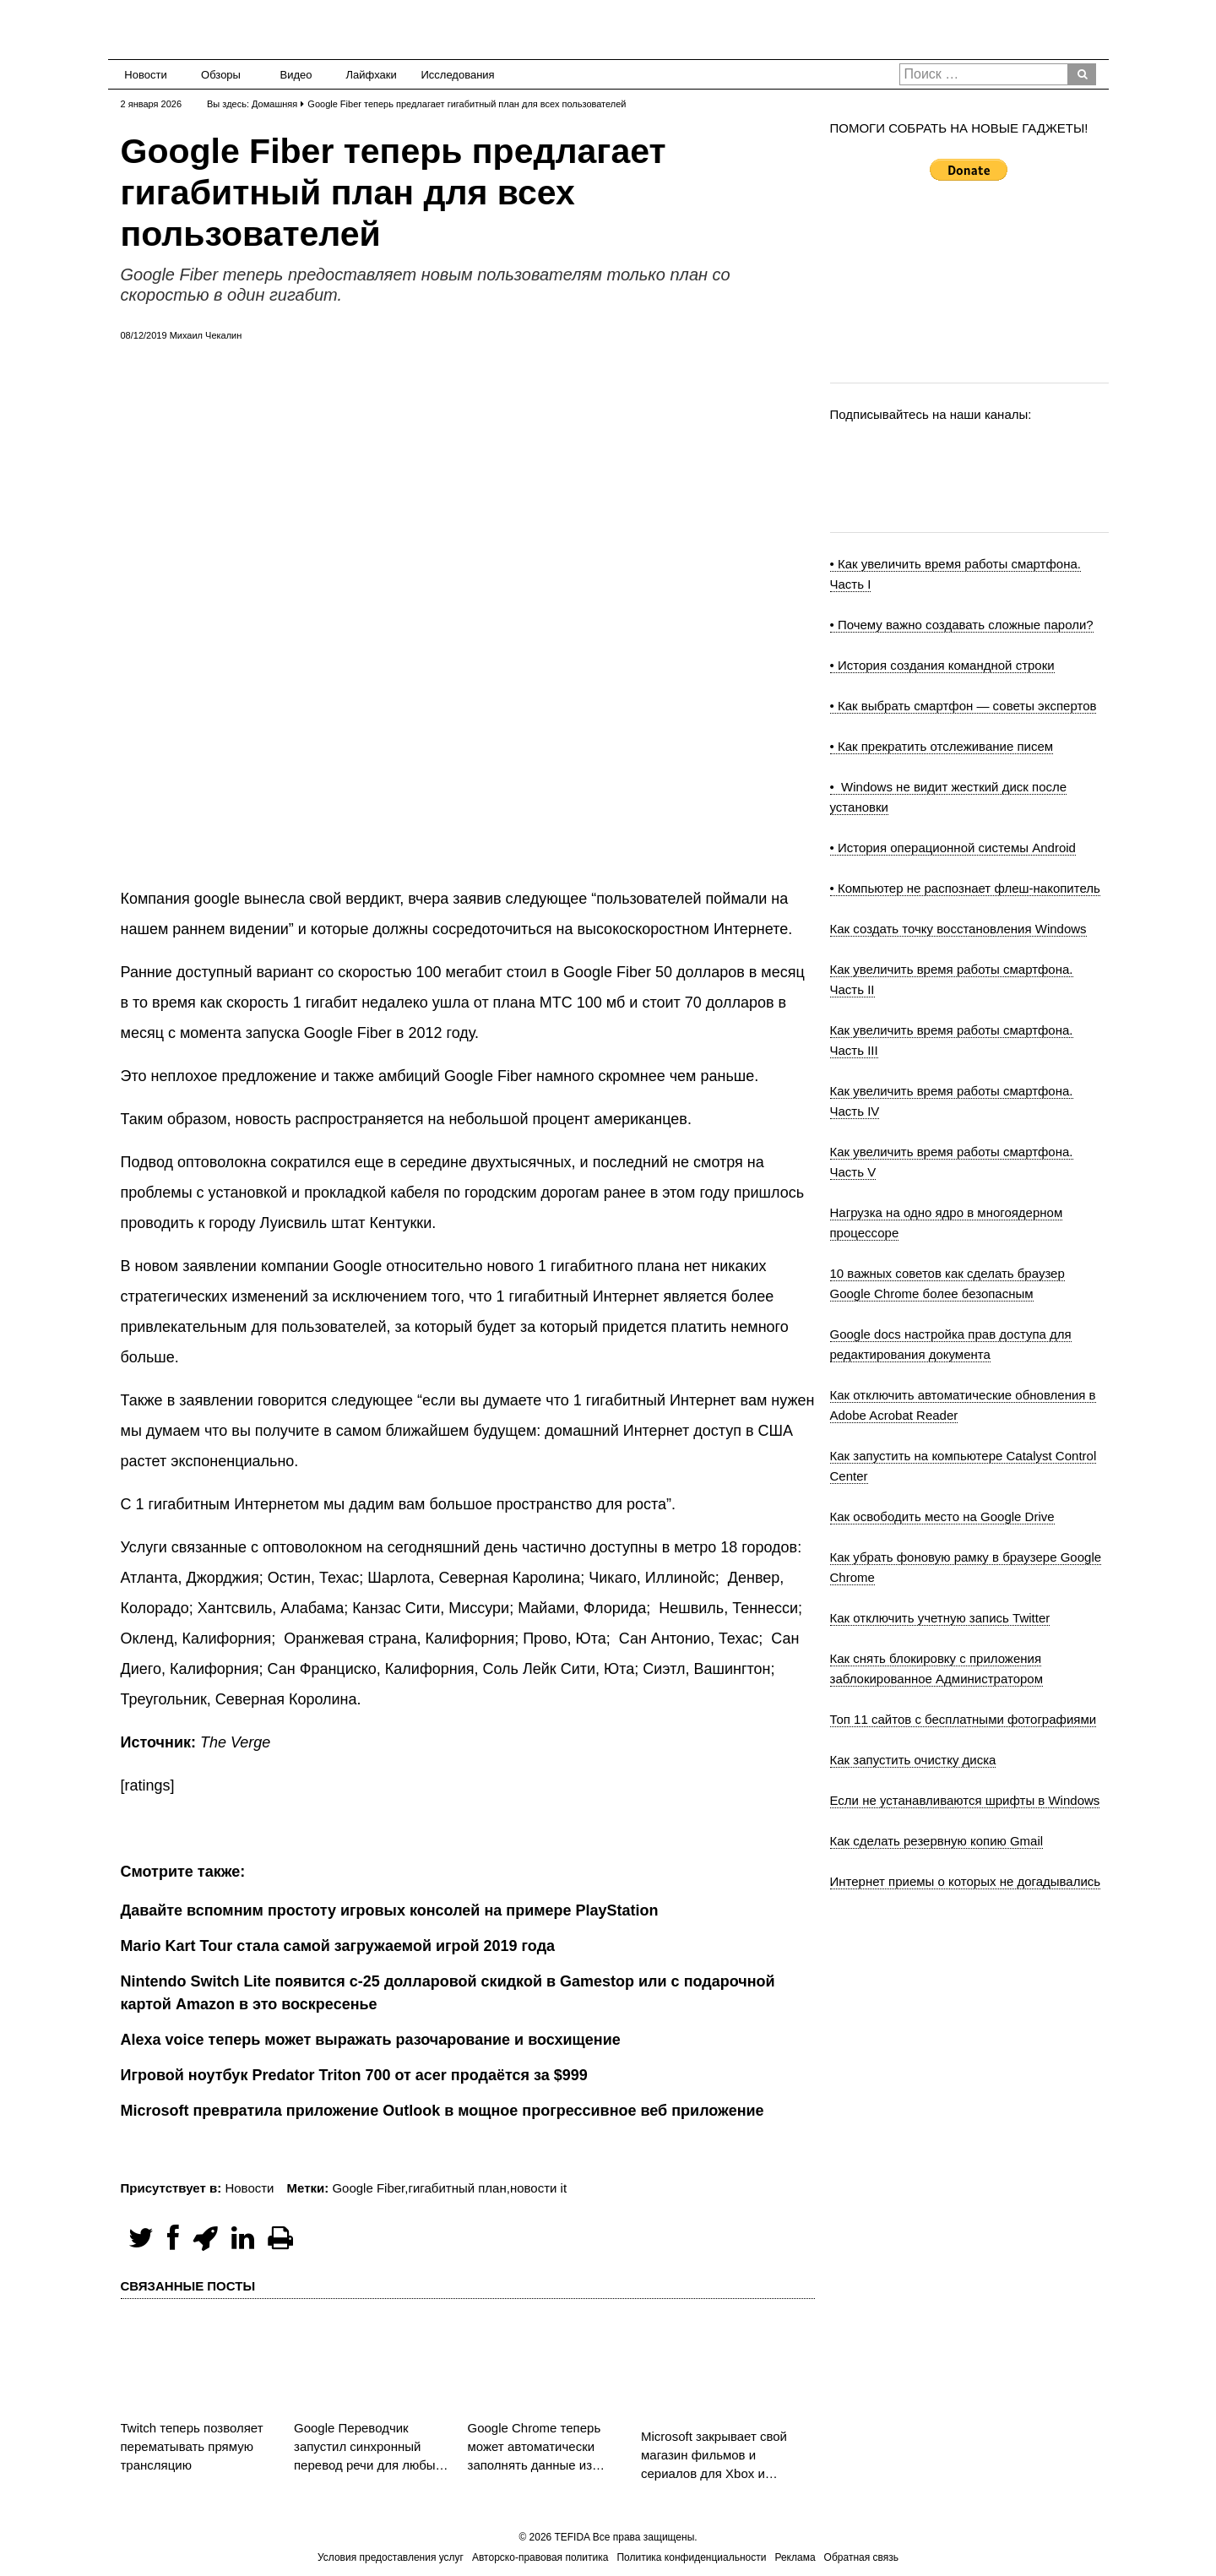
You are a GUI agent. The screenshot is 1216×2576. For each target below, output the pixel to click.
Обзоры (221, 74)
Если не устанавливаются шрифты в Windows (965, 1800)
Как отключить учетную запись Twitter (940, 1618)
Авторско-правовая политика (540, 2557)
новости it (538, 2188)
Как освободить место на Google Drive (942, 1516)
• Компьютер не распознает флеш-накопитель (965, 888)
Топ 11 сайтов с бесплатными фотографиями (963, 1719)
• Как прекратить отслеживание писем (942, 746)
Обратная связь (861, 2557)
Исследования (453, 74)
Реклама (794, 2557)
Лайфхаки (371, 74)
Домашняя (274, 104)
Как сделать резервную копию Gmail (937, 1841)
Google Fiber (368, 2188)
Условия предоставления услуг (391, 2557)
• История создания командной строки (942, 665)
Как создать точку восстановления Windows (958, 928)
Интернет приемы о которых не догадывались (965, 1881)
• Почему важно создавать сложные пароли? (962, 624)
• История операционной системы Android (953, 847)
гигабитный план (457, 2188)
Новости (145, 74)
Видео (296, 74)
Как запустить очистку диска (913, 1760)
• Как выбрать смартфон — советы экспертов (963, 705)
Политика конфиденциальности (691, 2557)
